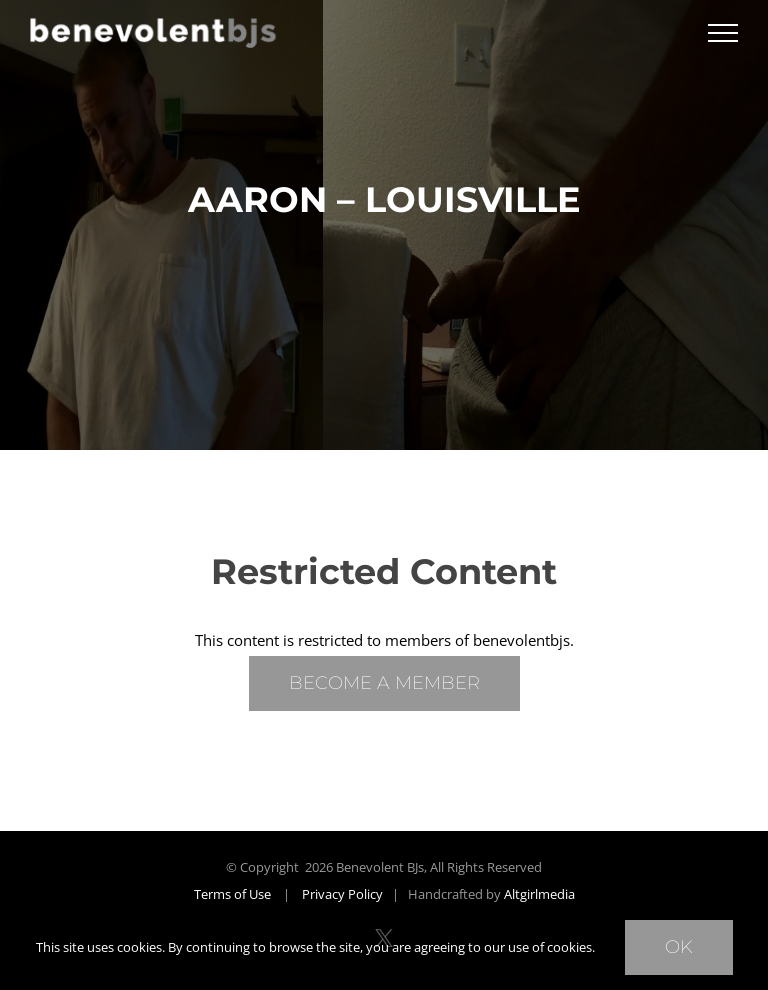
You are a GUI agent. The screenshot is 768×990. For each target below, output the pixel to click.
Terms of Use (232, 894)
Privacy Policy (342, 894)
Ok (679, 947)
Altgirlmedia (539, 894)
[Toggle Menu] (723, 33)
